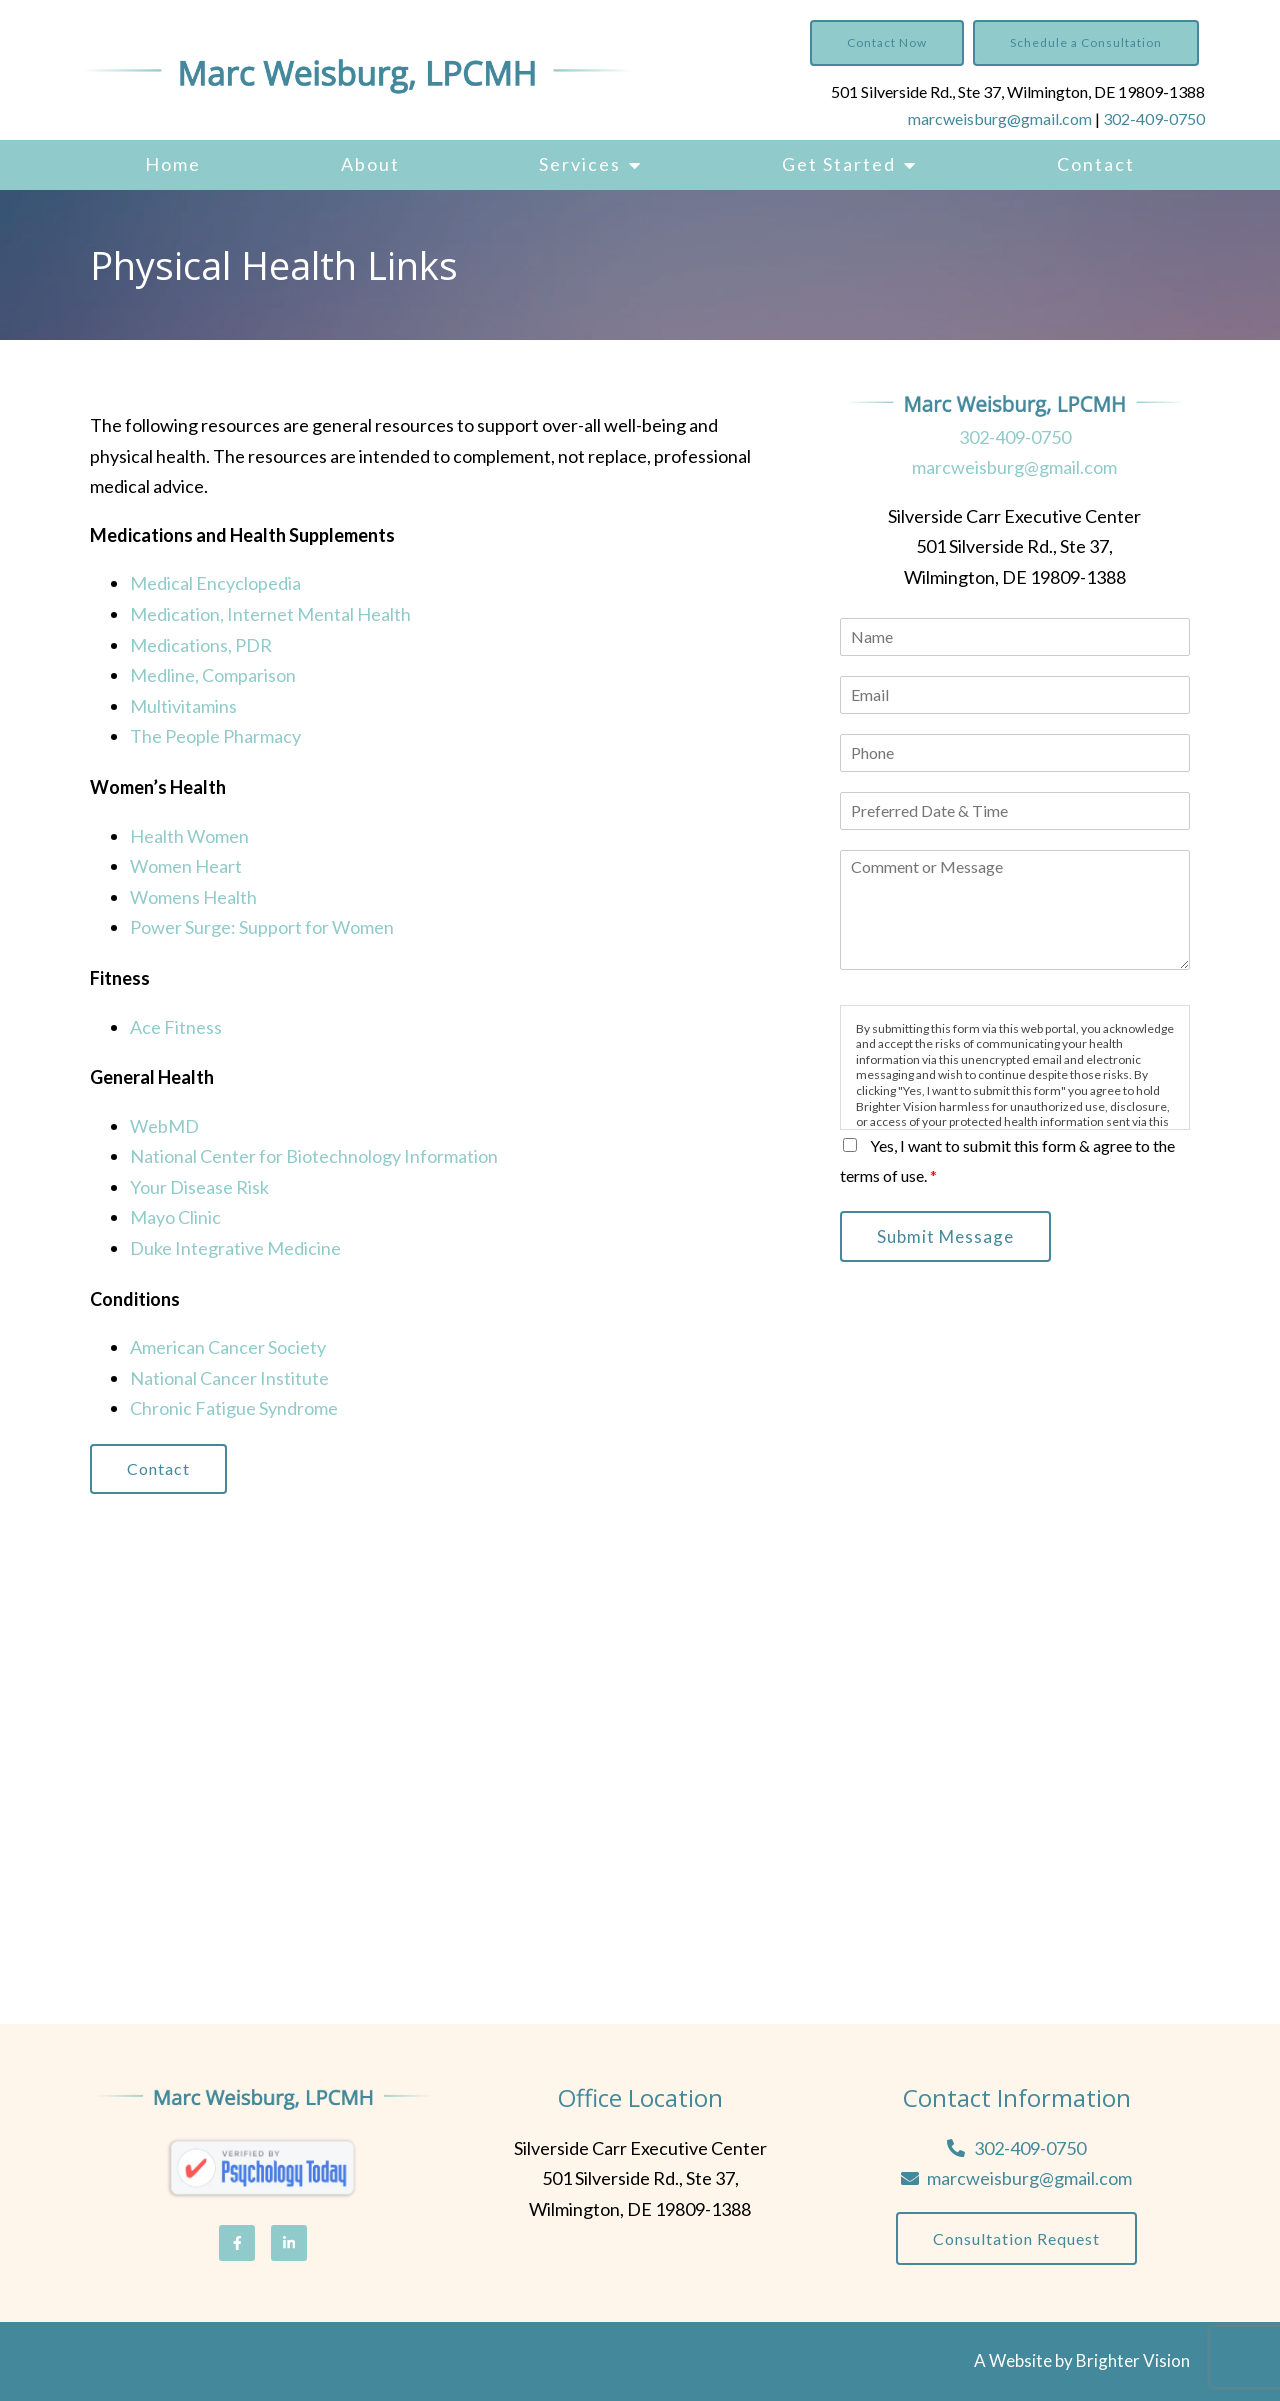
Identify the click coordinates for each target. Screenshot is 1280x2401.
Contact (1096, 164)
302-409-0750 (1154, 118)
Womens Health (193, 897)
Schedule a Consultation (1086, 42)
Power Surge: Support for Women (262, 927)
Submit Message (945, 1236)
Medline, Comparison (213, 675)
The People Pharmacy (215, 736)
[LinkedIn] (289, 2243)
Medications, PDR (201, 645)
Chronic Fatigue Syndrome (234, 1408)
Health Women (189, 836)
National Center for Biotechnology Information (314, 1156)
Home (173, 164)
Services (580, 164)
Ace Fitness (176, 1027)
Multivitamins (183, 706)
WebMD (164, 1126)
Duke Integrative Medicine (235, 1248)
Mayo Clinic (175, 1217)
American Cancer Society (228, 1347)
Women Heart (186, 866)
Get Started (839, 164)
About (370, 164)
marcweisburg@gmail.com (1000, 118)
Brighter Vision (1133, 2360)
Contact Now (887, 42)
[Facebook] (237, 2243)
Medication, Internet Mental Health (270, 614)
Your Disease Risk (199, 1187)
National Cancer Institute (229, 1378)
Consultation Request (1016, 2238)
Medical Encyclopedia (215, 583)
